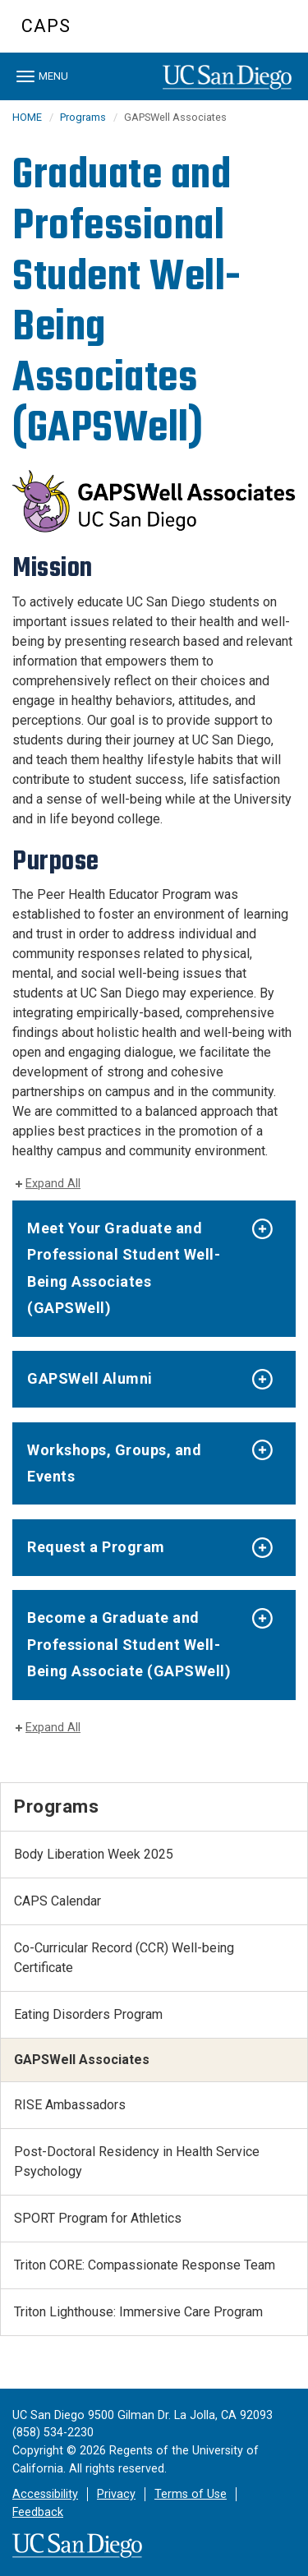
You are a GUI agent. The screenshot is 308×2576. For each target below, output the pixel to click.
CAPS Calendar (57, 1901)
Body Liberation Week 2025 (93, 1854)
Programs (83, 117)
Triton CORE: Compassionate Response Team (144, 2265)
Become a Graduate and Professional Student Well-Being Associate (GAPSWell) (129, 1644)
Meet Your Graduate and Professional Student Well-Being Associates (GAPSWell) (123, 1267)
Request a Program (96, 1546)
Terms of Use (190, 2494)
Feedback (37, 2512)
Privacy (116, 2494)
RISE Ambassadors (70, 2105)
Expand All (52, 1184)
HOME (27, 117)
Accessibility (45, 2494)
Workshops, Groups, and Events (114, 1463)
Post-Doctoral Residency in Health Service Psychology (137, 2161)
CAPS (46, 26)
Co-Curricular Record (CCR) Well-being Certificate (124, 1957)
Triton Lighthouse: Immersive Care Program (138, 2312)
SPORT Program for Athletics (98, 2218)
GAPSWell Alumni (90, 1378)
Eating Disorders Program (88, 2014)
